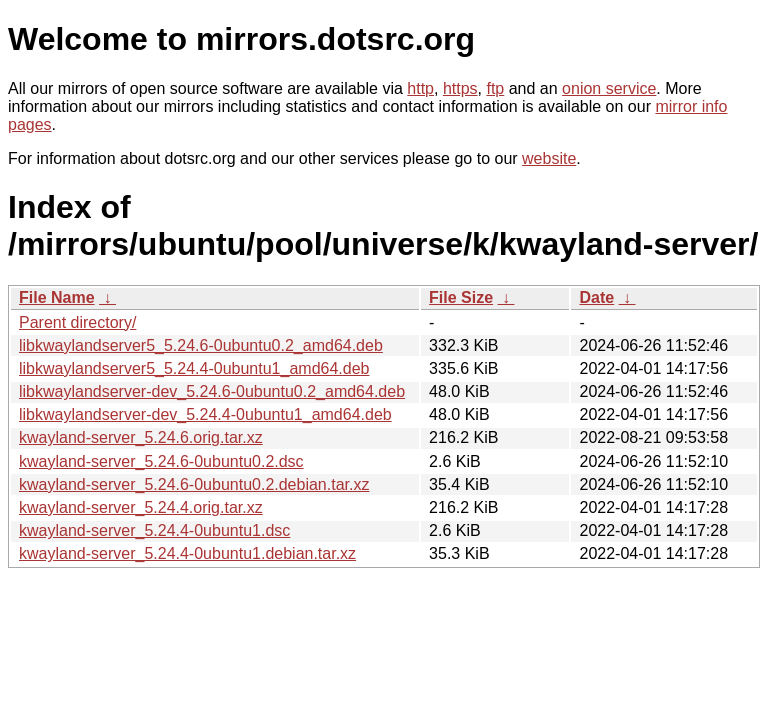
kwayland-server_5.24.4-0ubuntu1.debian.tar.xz (187, 553)
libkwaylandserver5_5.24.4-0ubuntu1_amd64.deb (194, 368)
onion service (609, 88)
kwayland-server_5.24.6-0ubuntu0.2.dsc (161, 461)
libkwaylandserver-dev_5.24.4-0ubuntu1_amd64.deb (205, 414)
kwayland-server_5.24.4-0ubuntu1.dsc (154, 530)
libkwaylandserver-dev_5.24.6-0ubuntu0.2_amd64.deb (212, 391)
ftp (495, 88)
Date (596, 297)
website (549, 158)
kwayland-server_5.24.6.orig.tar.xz (141, 437)
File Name (57, 297)
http (420, 88)
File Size (461, 297)
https (460, 88)
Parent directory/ (77, 322)
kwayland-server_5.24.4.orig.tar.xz (141, 507)
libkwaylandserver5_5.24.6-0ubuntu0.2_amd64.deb (201, 345)
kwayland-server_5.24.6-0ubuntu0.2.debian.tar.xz (194, 484)
